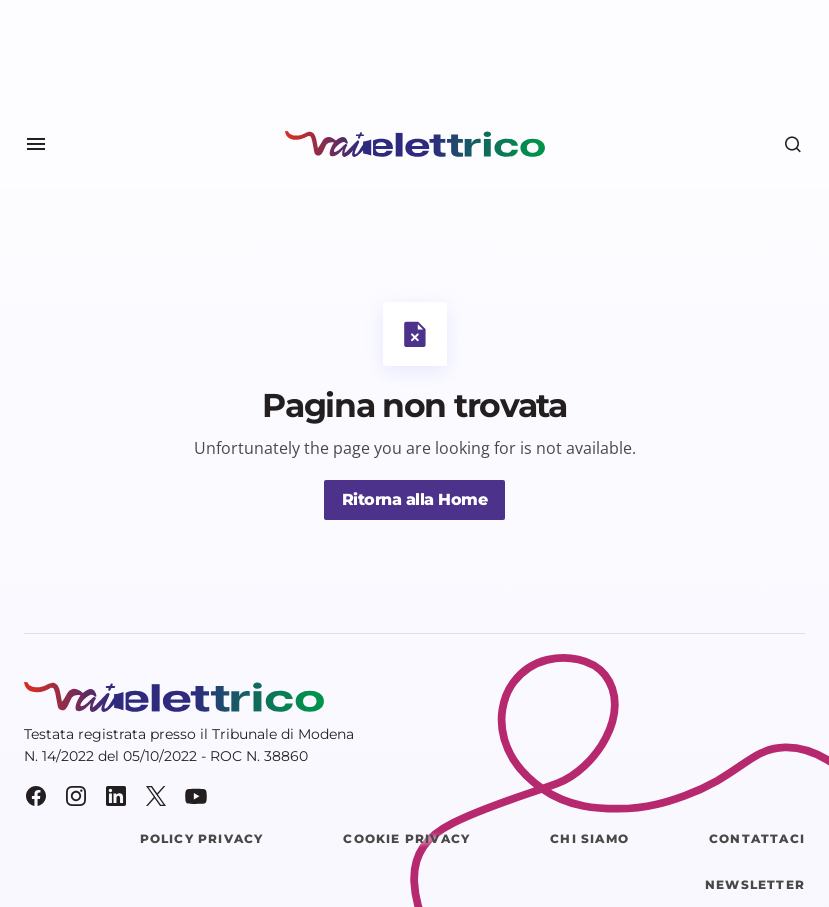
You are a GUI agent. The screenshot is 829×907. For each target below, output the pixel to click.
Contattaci (757, 838)
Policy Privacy (202, 838)
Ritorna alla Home (415, 499)
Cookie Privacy (406, 838)
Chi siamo (589, 838)
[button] (36, 144)
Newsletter (755, 884)
